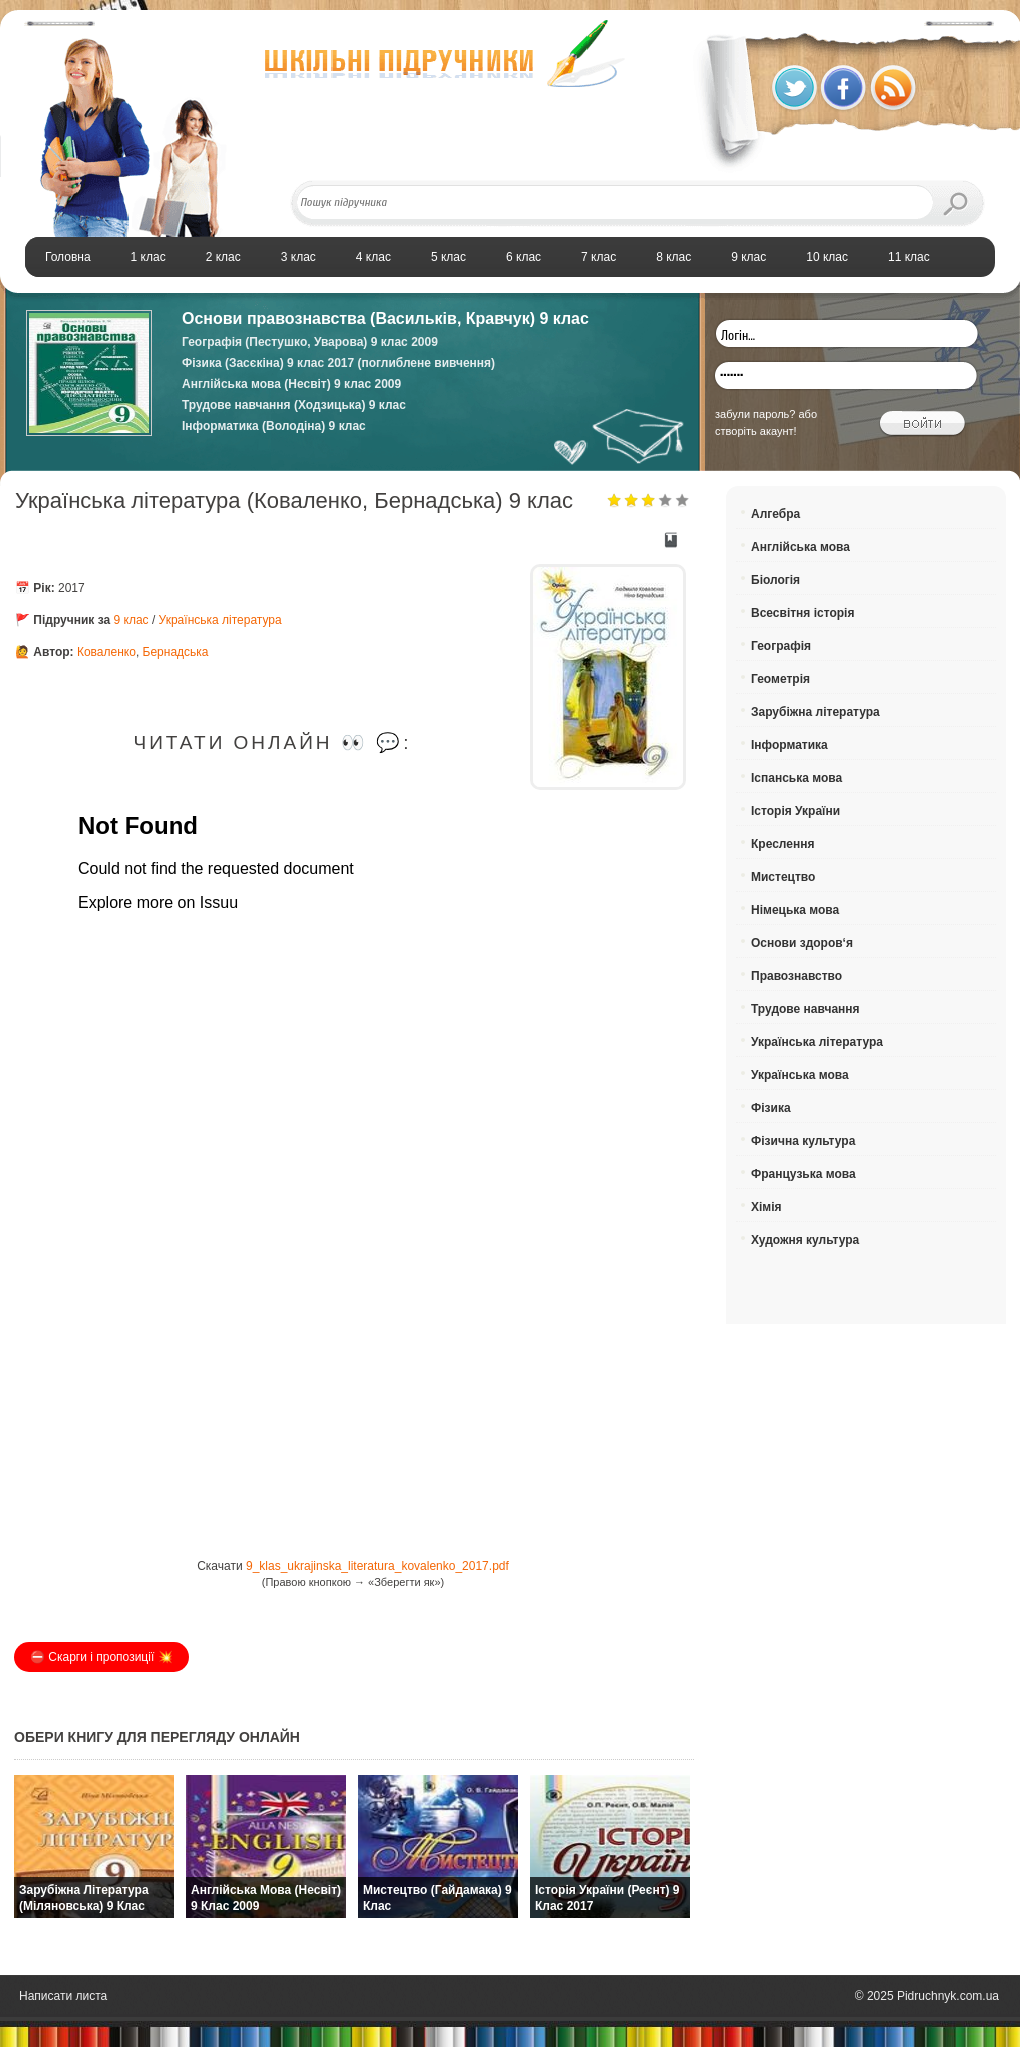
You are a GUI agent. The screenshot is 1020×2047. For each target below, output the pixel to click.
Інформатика (789, 745)
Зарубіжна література (815, 712)
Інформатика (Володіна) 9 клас (274, 426)
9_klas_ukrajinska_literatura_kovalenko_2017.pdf (377, 1566)
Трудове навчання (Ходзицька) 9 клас (294, 405)
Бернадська (176, 652)
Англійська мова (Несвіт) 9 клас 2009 (291, 384)
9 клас (131, 620)
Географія (781, 646)
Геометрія (780, 679)
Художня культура (805, 1240)
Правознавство (796, 976)
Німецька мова (795, 910)
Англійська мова (800, 547)
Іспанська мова (796, 778)
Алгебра (775, 514)
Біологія (775, 580)
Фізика (771, 1108)
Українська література (220, 620)
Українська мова (800, 1075)
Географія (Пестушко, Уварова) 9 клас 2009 (310, 342)
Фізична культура (803, 1141)
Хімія (766, 1207)
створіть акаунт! (756, 431)
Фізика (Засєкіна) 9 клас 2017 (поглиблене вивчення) (338, 363)
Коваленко (106, 652)
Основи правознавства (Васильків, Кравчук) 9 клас (385, 318)
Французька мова (803, 1174)
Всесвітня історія (802, 613)
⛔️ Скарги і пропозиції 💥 (101, 1657)
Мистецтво (783, 877)
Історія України (795, 811)
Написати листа (63, 1996)
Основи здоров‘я (802, 943)
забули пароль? (755, 414)
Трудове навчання (805, 1009)
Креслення (782, 844)
